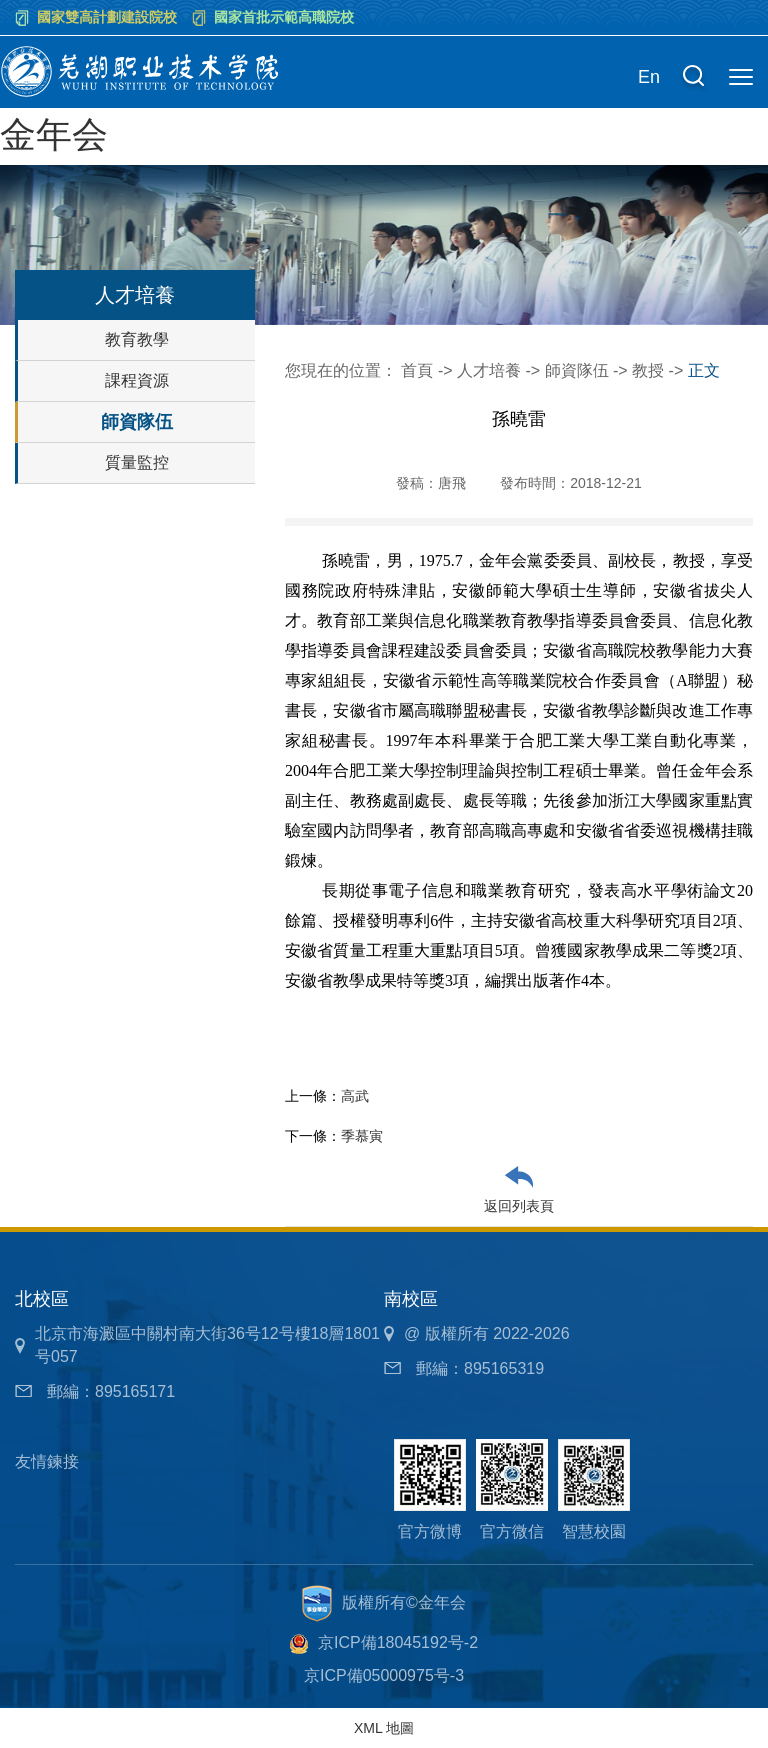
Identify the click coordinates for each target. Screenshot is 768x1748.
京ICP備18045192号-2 (398, 1642)
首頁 (417, 370)
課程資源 (137, 380)
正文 (704, 370)
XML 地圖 (384, 1728)
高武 (355, 1096)
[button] (693, 78)
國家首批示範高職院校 (284, 17)
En (649, 77)
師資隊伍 (137, 422)
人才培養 (489, 370)
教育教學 (137, 339)
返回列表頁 (519, 1206)
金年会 (54, 134)
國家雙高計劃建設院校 (107, 17)
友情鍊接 (47, 1461)
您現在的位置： (343, 370)
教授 (648, 370)
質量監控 (137, 462)
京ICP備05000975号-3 (384, 1675)
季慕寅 (362, 1136)
